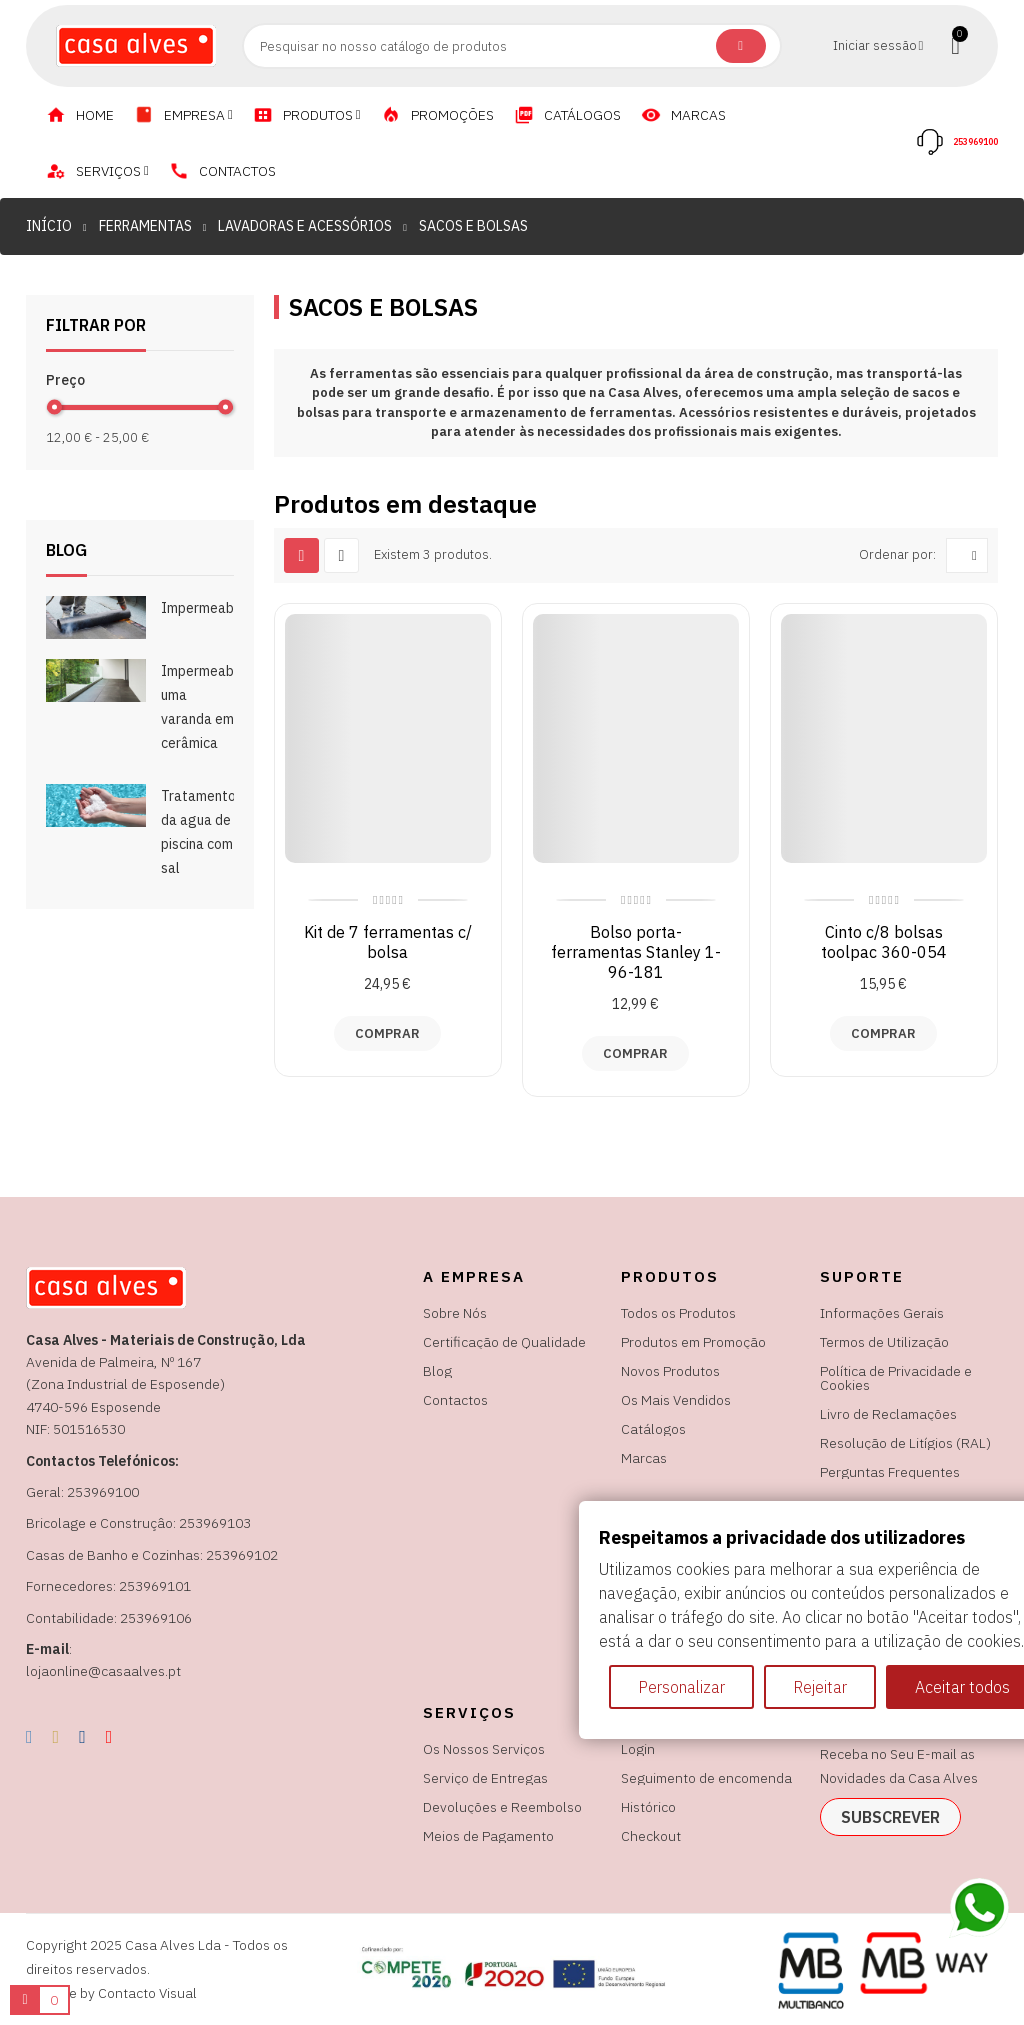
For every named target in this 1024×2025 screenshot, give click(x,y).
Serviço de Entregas (485, 1778)
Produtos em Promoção (693, 1342)
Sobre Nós (455, 1313)
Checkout (651, 1836)
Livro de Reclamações (888, 1414)
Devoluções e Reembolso (502, 1807)
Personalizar (681, 1687)
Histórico (648, 1807)
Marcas (644, 1458)
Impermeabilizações (225, 608)
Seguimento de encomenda (706, 1778)
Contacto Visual (147, 1993)
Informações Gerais (882, 1313)
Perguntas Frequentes (890, 1472)
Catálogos (653, 1429)
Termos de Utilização (884, 1342)
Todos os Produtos (678, 1313)
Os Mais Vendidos (676, 1400)
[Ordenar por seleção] (967, 555)
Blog (437, 1371)
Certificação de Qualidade (504, 1342)
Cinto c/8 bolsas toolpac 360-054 (884, 942)
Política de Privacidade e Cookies (896, 1378)
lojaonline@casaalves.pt (103, 1671)
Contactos (455, 1400)
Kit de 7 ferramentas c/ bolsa (388, 942)
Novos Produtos (670, 1371)
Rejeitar (820, 1687)
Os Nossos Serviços (484, 1749)
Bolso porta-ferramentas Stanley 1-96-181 (636, 952)
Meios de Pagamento (488, 1836)
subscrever (890, 1817)
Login (638, 1749)
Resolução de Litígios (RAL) (905, 1443)
